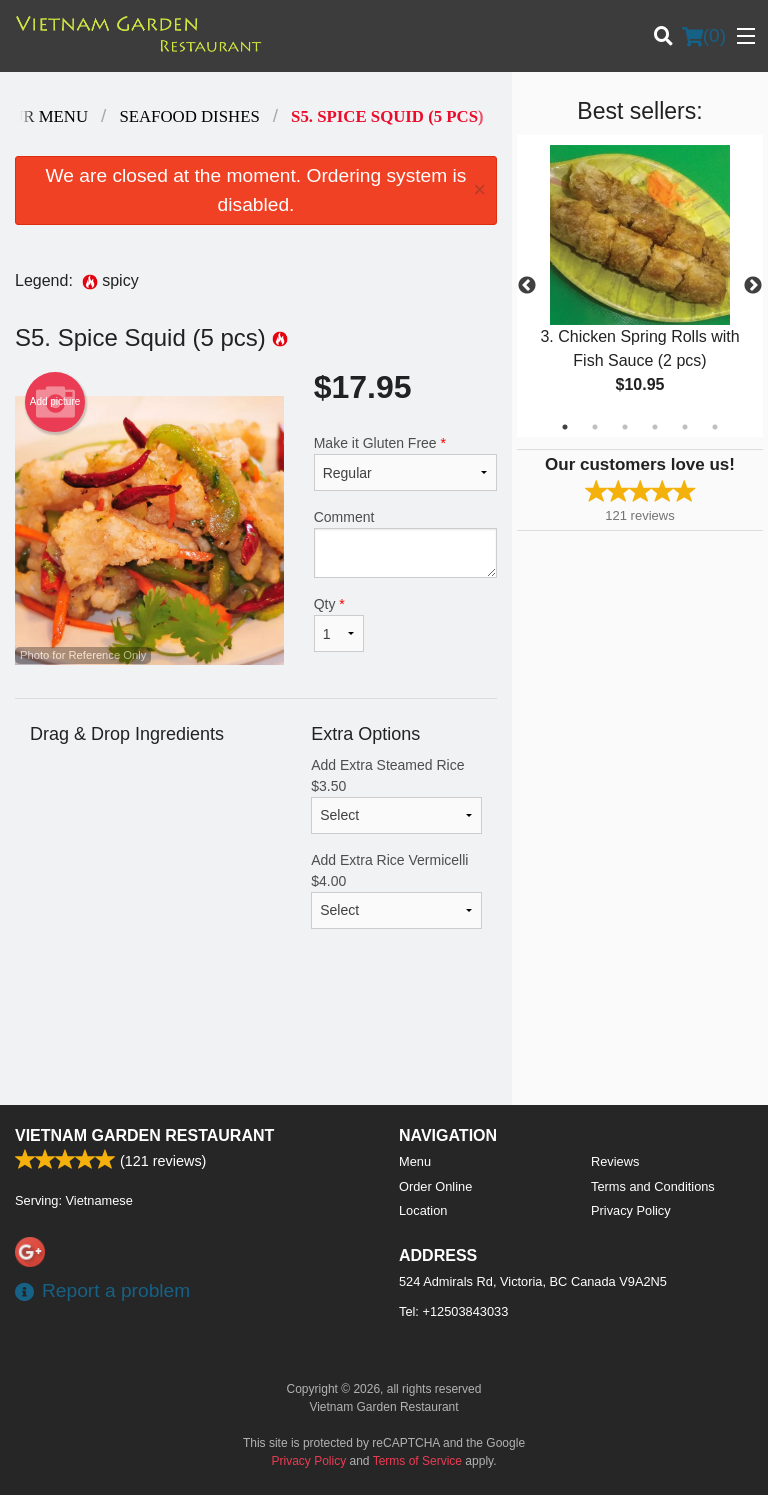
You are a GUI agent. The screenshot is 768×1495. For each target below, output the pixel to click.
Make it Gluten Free (405, 463)
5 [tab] (685, 427)
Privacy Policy (631, 1210)
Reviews (615, 1161)
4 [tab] (655, 427)
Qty (339, 624)
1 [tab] (565, 427)
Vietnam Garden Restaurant (144, 1135)
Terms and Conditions (653, 1186)
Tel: (453, 1311)
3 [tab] (625, 427)
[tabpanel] (640, 286)
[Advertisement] (256, 1040)
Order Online (435, 1186)
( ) (704, 36)
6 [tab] (715, 427)
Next (753, 286)
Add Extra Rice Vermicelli (396, 890)
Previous (527, 286)
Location (423, 1210)
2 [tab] (595, 427)
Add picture (55, 402)
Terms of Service (417, 1461)
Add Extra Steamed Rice (396, 795)
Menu (415, 1161)
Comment (405, 543)
